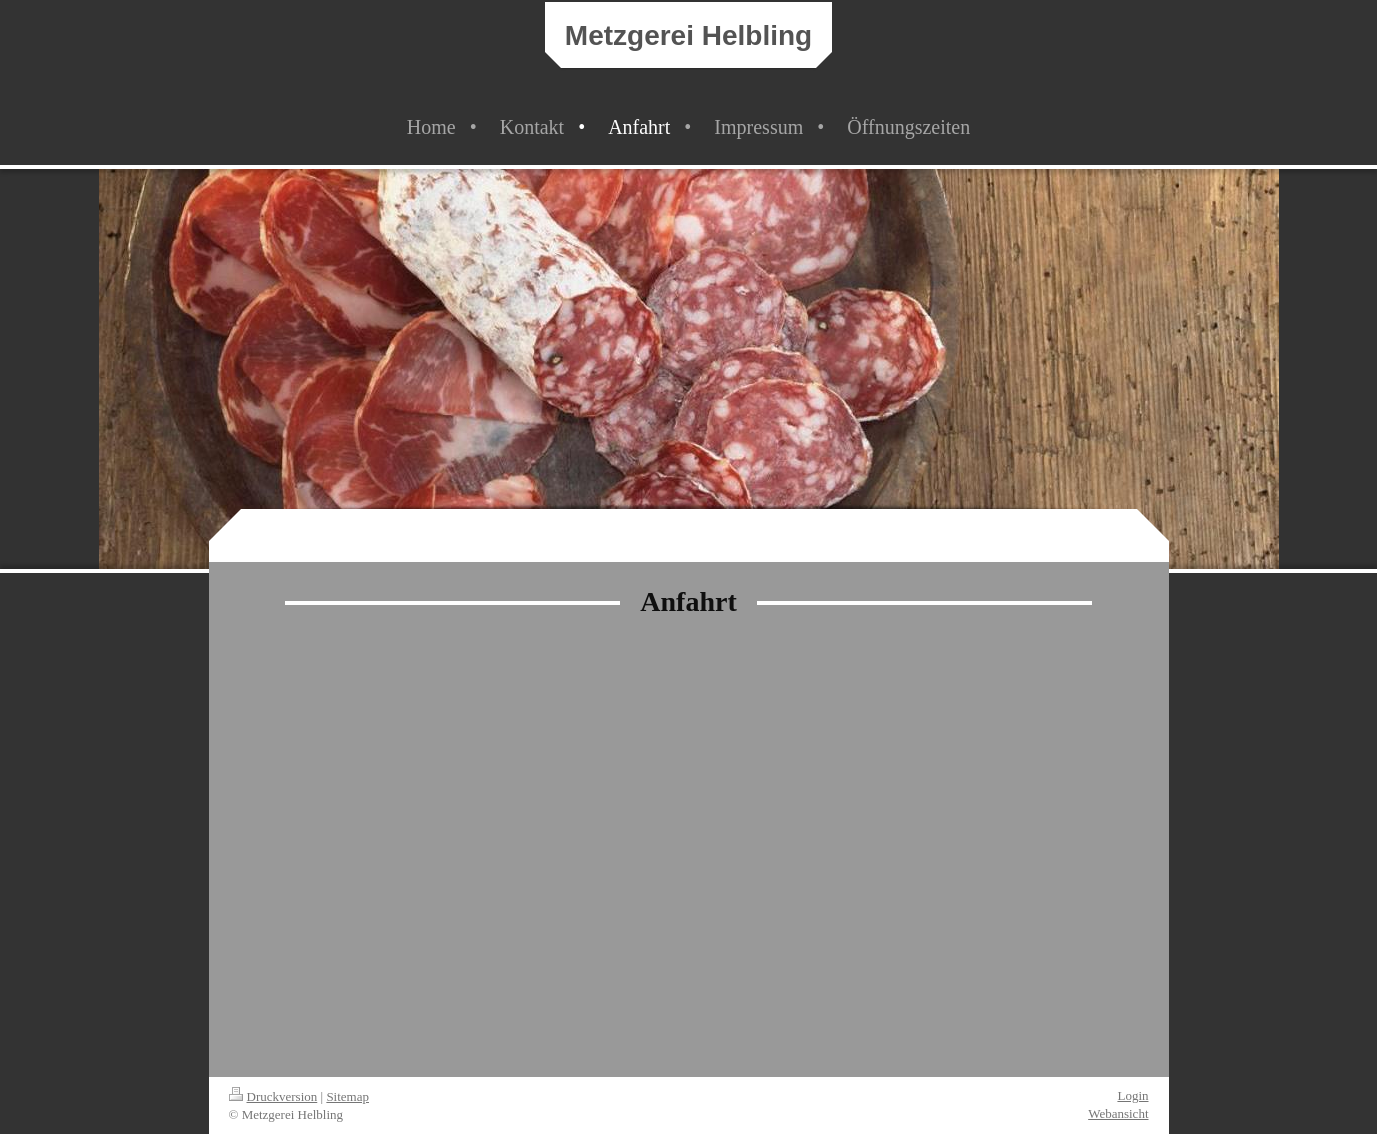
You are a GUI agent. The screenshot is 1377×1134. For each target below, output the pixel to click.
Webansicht (1118, 1113)
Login (1132, 1095)
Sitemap (347, 1096)
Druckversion (273, 1096)
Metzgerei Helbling (688, 35)
